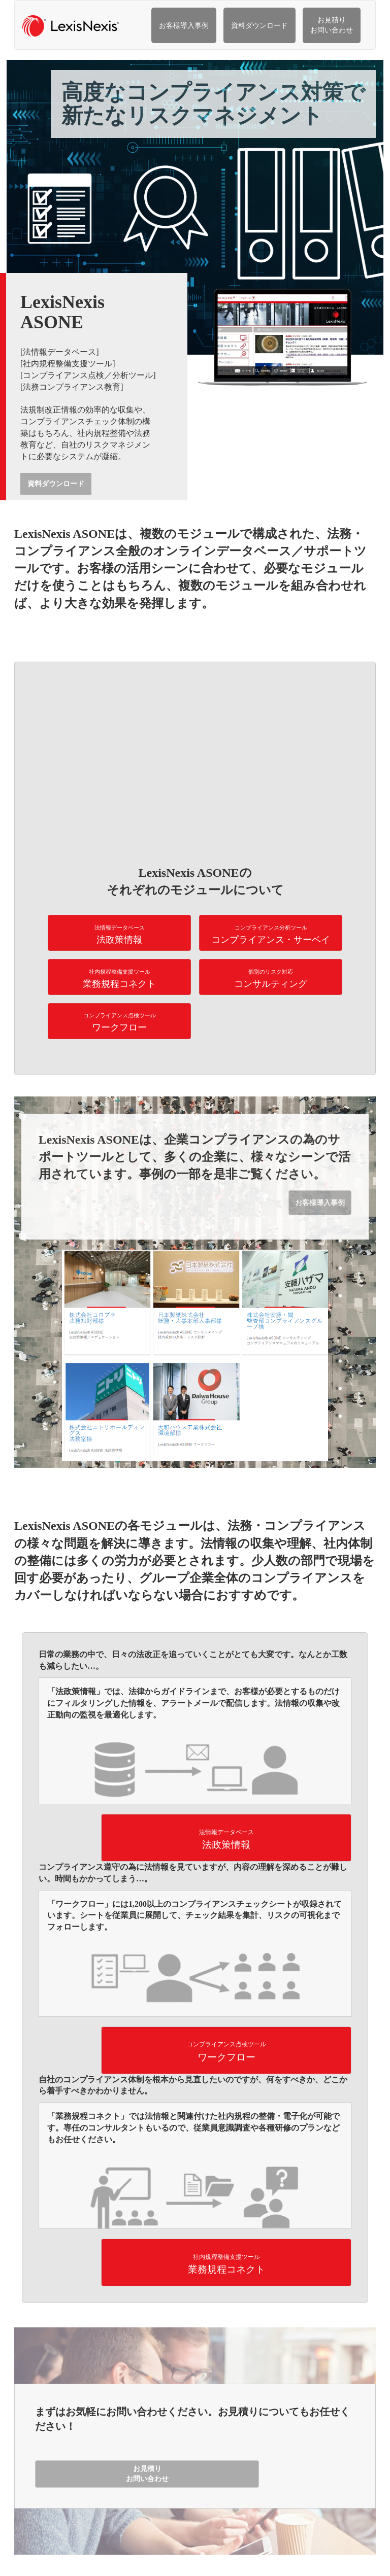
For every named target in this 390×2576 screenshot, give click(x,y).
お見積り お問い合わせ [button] (147, 2474)
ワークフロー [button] (226, 2051)
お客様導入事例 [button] (320, 1203)
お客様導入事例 (184, 25)
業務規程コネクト (119, 979)
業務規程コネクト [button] (226, 2264)
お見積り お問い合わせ (331, 25)
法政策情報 (119, 934)
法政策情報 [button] (226, 1839)
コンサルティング (270, 979)
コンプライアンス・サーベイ (270, 934)
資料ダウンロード (259, 25)
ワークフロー (119, 1022)
